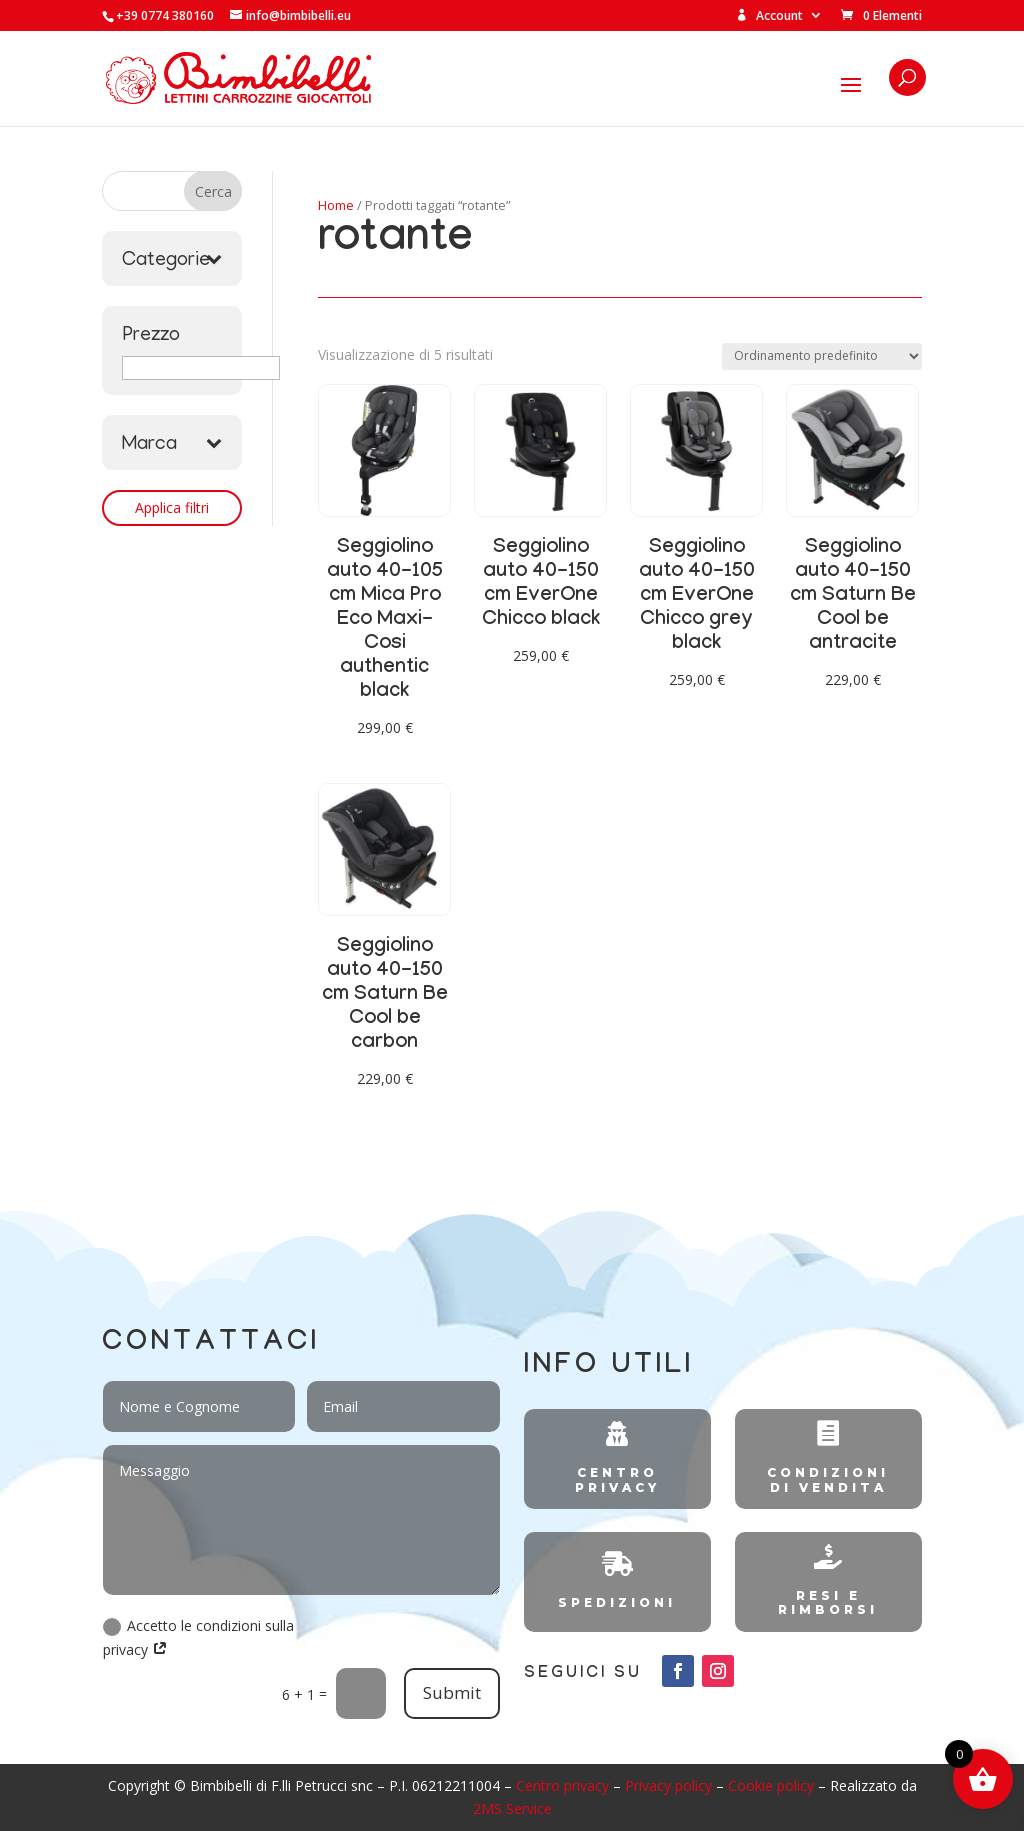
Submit (452, 1692)
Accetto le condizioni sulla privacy (198, 1637)
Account (769, 16)
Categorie (172, 261)
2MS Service (512, 1808)
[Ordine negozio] (822, 356)
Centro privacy (562, 1785)
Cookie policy (771, 1785)
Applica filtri (172, 507)
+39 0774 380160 (165, 15)
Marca (172, 445)
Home (336, 205)
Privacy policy (668, 1785)
